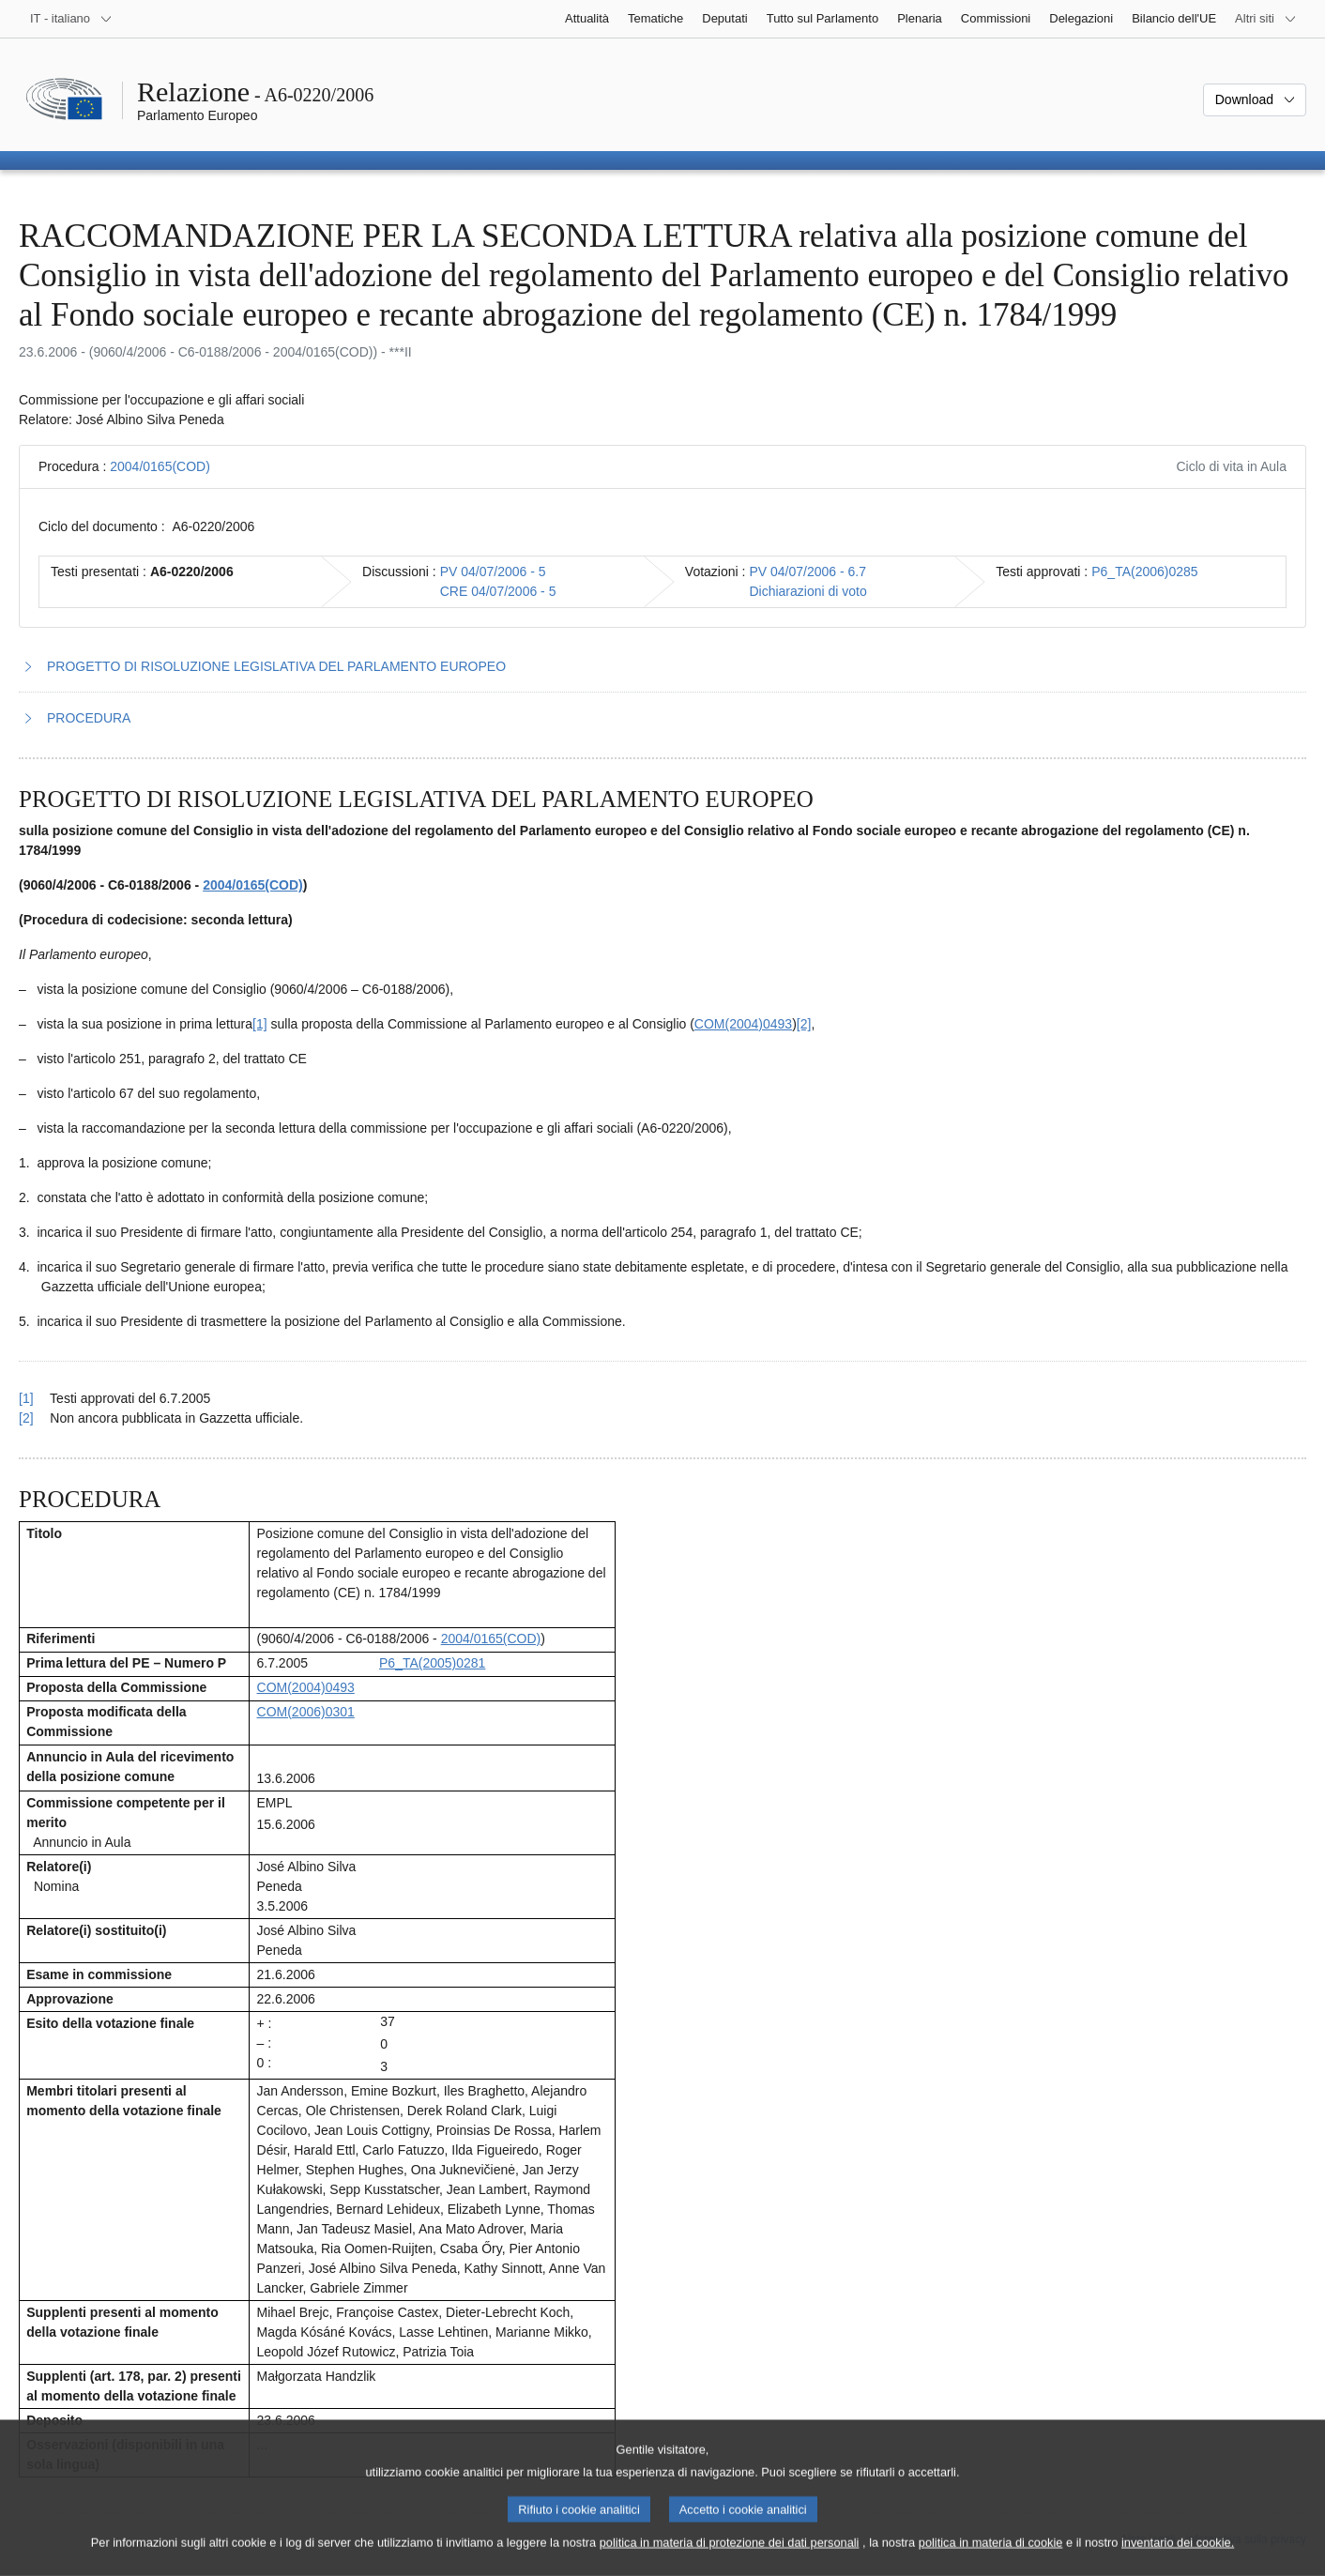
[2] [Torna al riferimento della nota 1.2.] (26, 1417)
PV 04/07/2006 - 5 (493, 571)
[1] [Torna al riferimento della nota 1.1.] (26, 1398)
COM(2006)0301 (306, 1711)
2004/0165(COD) (160, 466)
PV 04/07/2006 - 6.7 (807, 571)
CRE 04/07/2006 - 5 (498, 591)
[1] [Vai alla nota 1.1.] (259, 1023)
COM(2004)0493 (743, 1023)
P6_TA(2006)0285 (1144, 571)
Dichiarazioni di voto (807, 591)
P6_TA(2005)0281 (432, 1662)
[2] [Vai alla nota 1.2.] (804, 1023)
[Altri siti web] (1266, 19)
